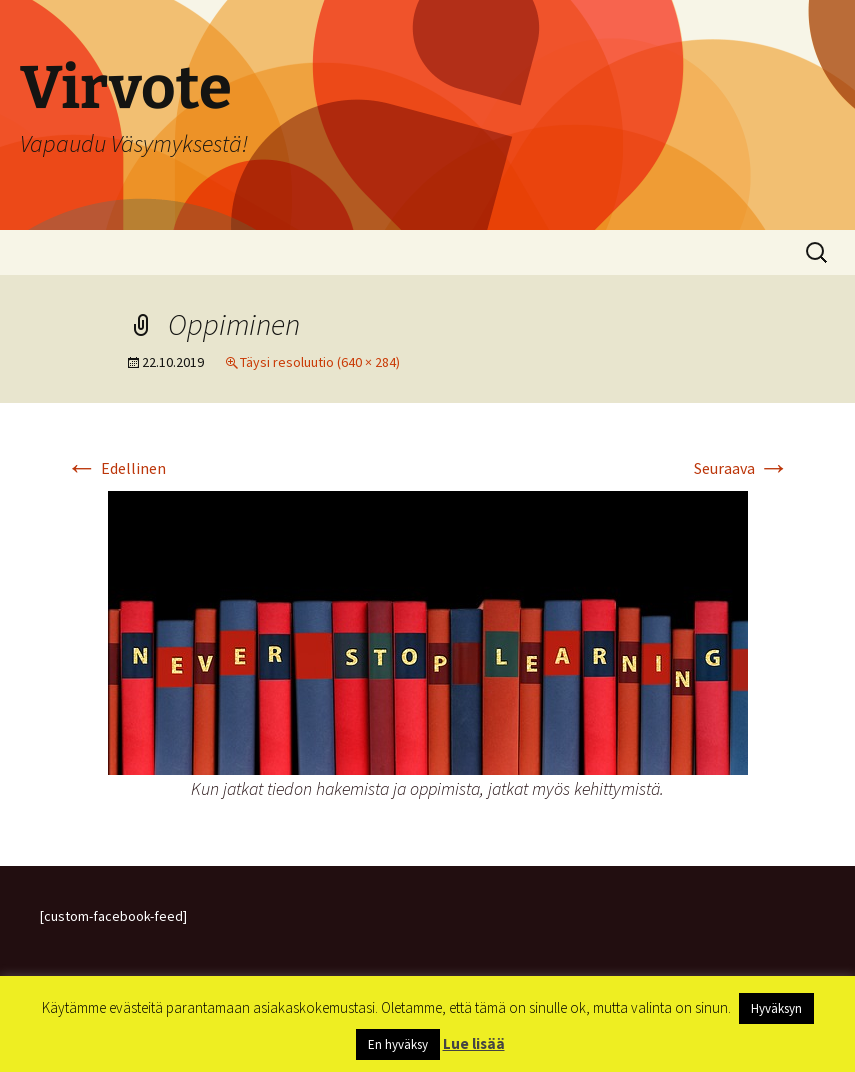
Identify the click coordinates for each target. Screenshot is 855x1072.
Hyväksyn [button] (776, 1008)
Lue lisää (474, 1043)
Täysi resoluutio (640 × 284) (320, 362)
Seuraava (742, 468)
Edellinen (116, 468)
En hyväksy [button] (398, 1044)
